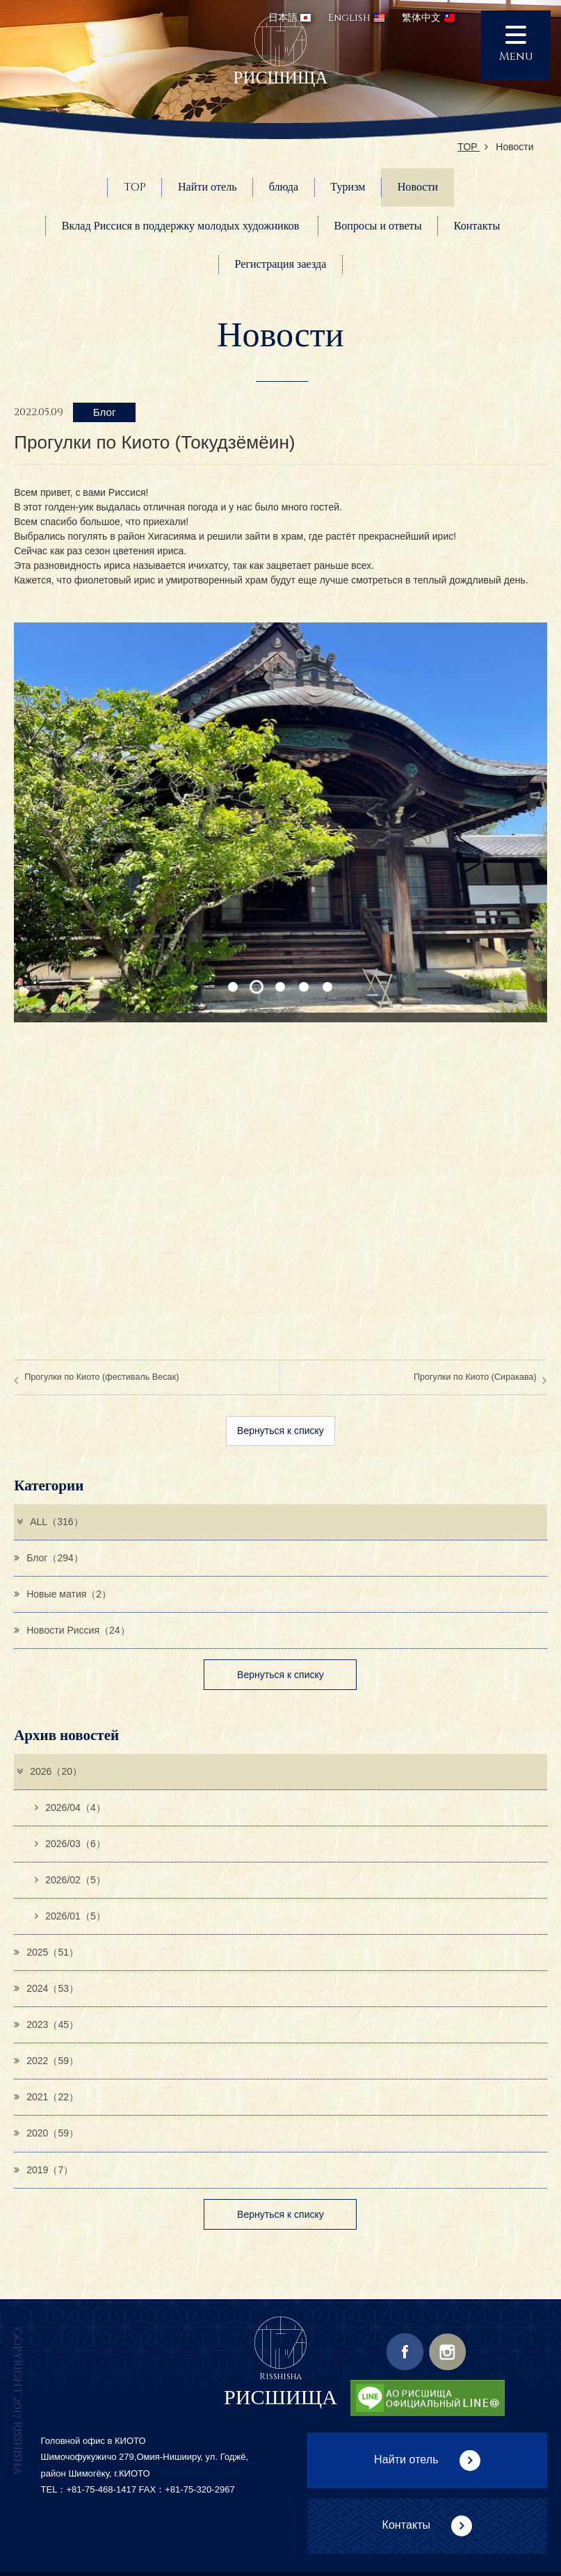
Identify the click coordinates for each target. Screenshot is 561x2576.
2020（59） (46, 2133)
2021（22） (46, 2096)
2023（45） (46, 2024)
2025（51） (46, 1952)
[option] (280, 822)
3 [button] (280, 987)
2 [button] (256, 987)
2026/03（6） (70, 1843)
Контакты (406, 2524)
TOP (472, 146)
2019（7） (43, 2169)
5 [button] (327, 987)
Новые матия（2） (62, 1594)
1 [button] (233, 987)
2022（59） (46, 2060)
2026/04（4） (70, 1807)
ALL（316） (49, 1521)
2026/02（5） (70, 1879)
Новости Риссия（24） (72, 1630)
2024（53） (46, 1988)
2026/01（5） (70, 1916)
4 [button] (304, 987)
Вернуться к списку (280, 1430)
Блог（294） (48, 1557)
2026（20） (48, 1771)
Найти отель (406, 2459)
